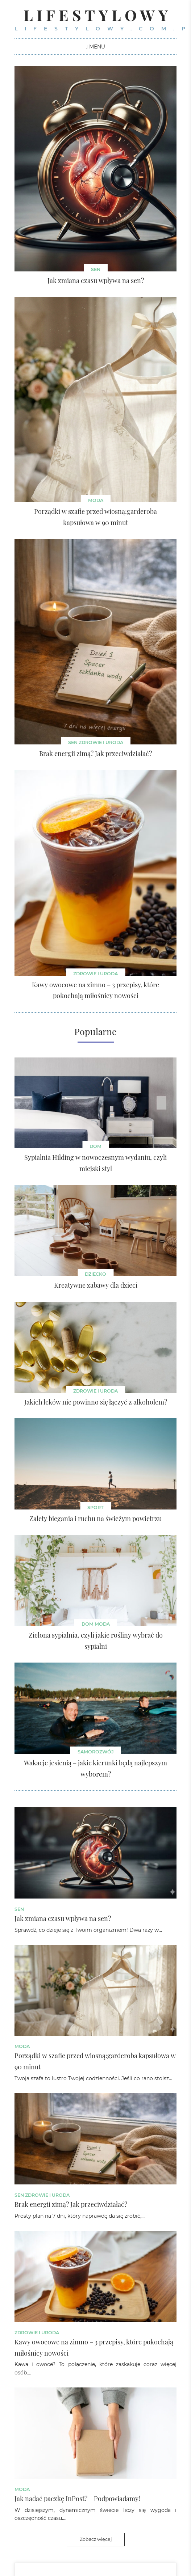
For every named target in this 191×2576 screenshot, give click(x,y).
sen (95, 269)
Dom (95, 1146)
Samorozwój (96, 1751)
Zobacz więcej (96, 2539)
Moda (95, 500)
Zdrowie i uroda (101, 742)
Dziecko (95, 1274)
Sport (95, 1507)
